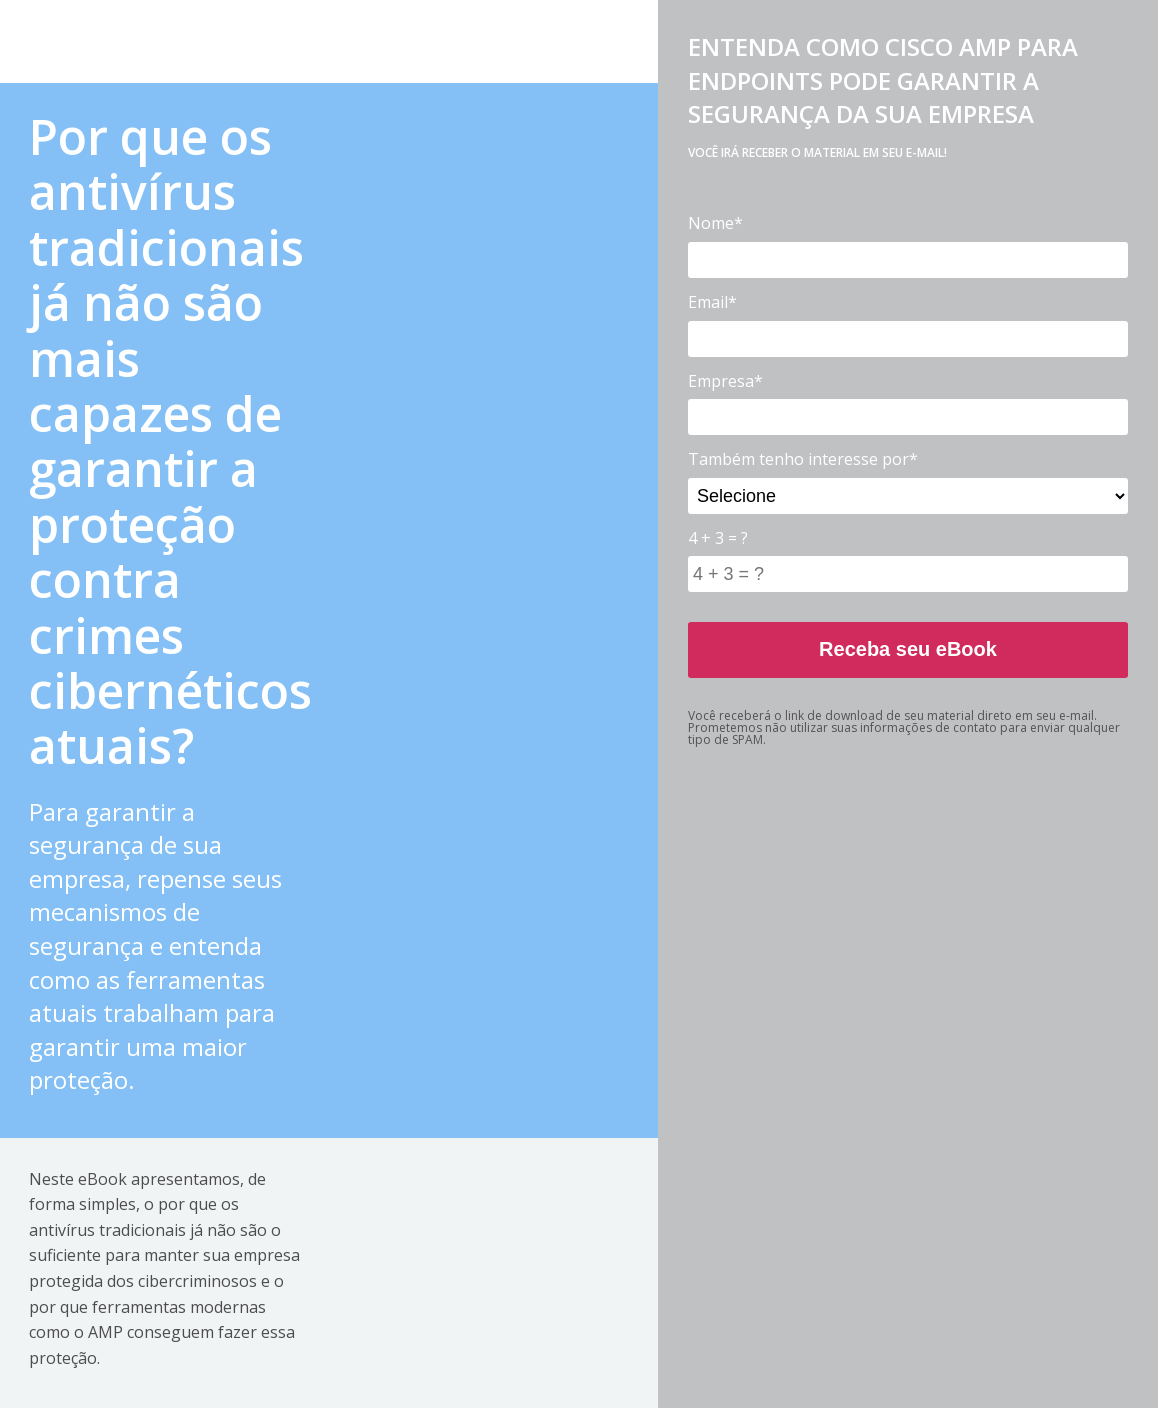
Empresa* (725, 381)
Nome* (715, 223)
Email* (712, 302)
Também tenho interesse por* (803, 459)
